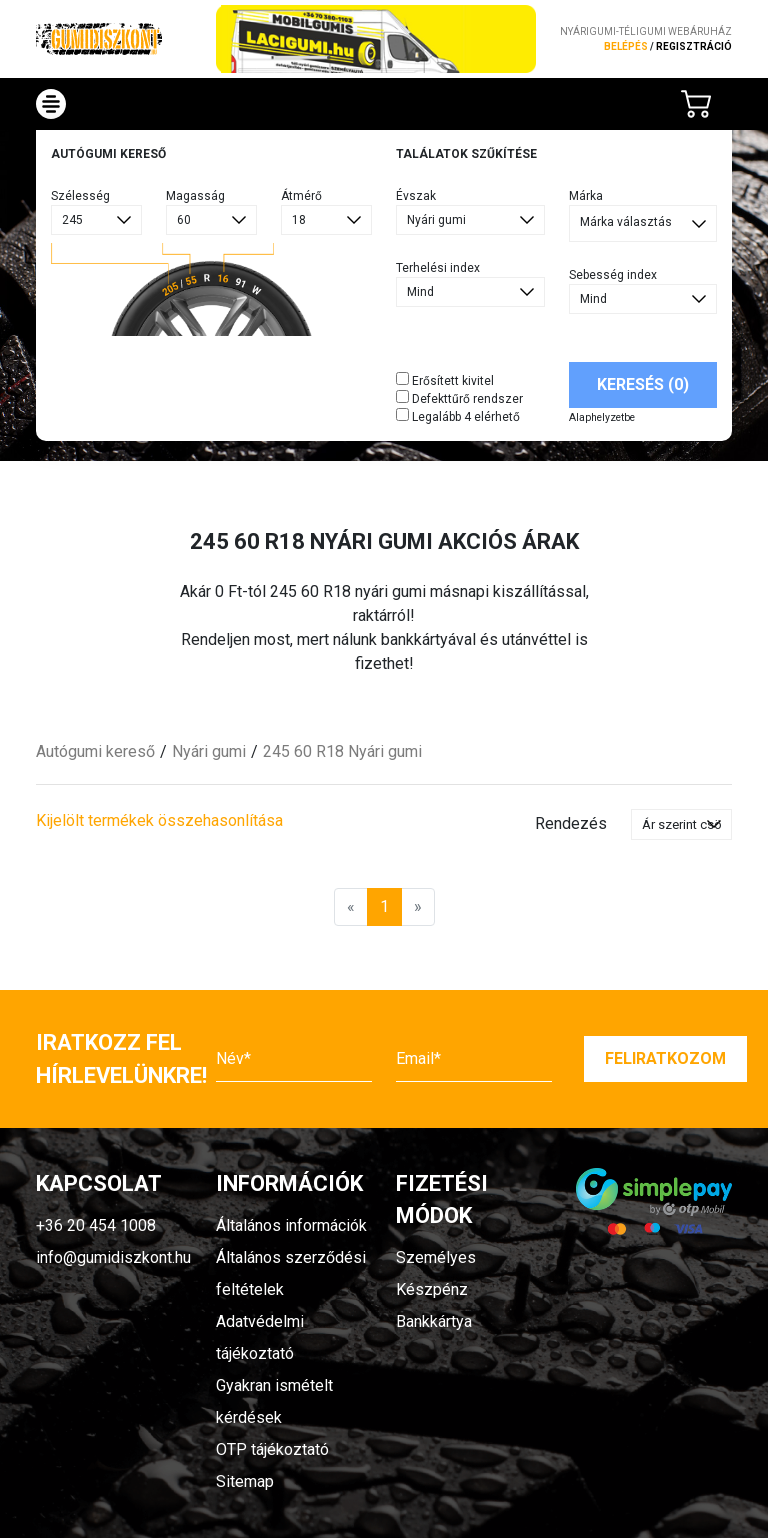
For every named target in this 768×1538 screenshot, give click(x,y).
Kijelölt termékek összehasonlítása (159, 820)
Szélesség (80, 196)
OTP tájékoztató (272, 1449)
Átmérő (301, 196)
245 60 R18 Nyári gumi (342, 751)
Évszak (416, 196)
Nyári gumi (209, 751)
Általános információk (291, 1225)
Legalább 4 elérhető (458, 416)
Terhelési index (438, 268)
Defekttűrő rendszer (459, 398)
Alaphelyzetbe (602, 417)
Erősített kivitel (445, 380)
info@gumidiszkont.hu (113, 1257)
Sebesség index (613, 275)
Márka (586, 196)
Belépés (626, 46)
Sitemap (245, 1481)
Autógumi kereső (95, 751)
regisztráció (694, 46)
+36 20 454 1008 (96, 1225)
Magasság (195, 196)
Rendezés (571, 823)
